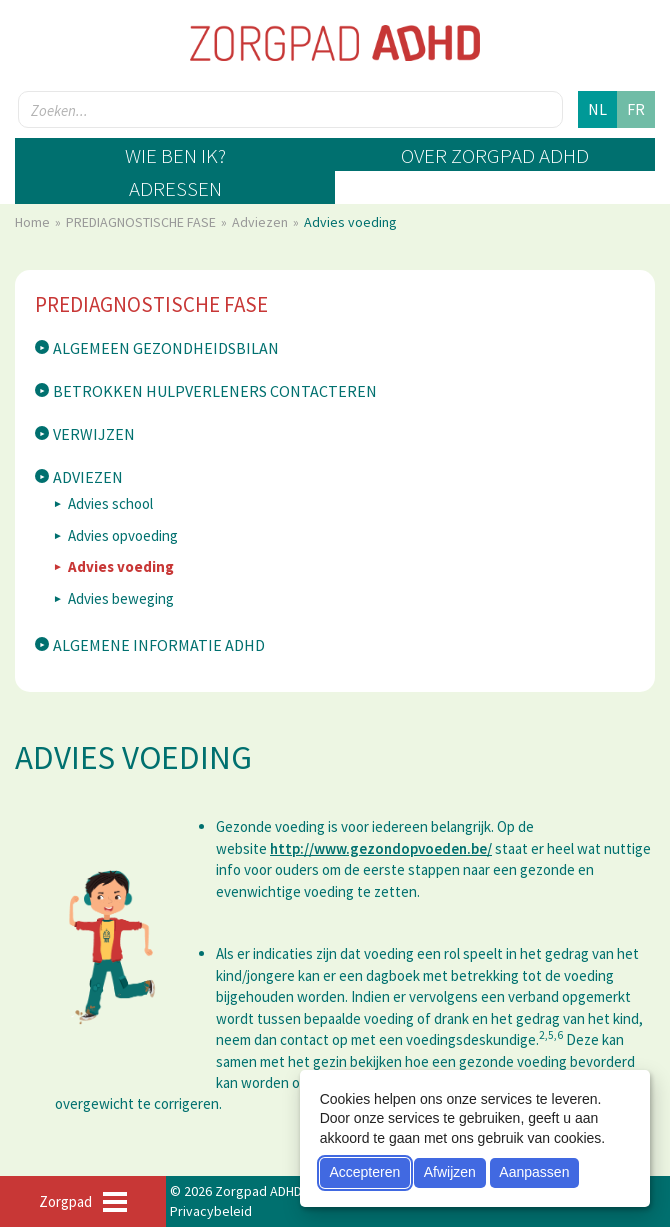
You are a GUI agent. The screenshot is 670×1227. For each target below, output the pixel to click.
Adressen (175, 188)
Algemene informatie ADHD (159, 645)
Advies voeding (121, 566)
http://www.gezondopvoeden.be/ (381, 848)
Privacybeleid (211, 1211)
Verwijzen (94, 434)
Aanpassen (534, 1172)
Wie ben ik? (175, 155)
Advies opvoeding (123, 535)
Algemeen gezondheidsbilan (166, 348)
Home (34, 222)
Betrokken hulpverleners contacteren (215, 391)
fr (636, 109)
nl (597, 109)
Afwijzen (450, 1172)
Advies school (110, 503)
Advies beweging (121, 598)
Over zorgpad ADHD (495, 155)
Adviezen (261, 222)
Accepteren (364, 1172)
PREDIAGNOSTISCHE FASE (142, 222)
